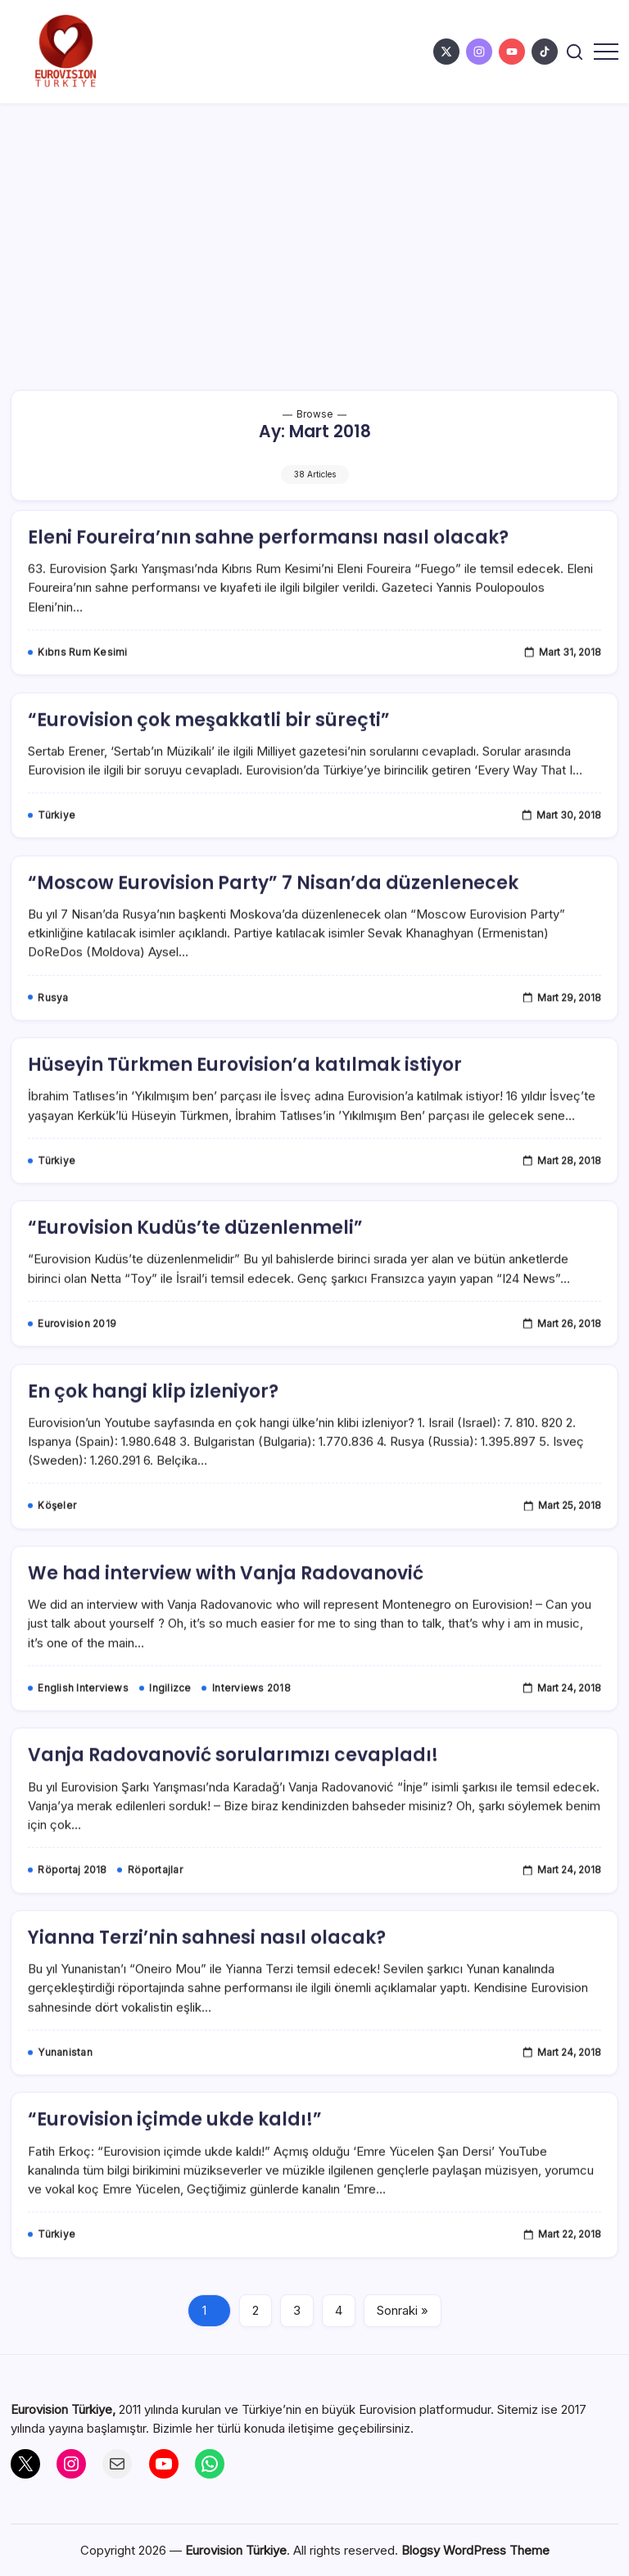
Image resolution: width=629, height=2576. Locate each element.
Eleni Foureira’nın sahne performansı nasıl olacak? (268, 563)
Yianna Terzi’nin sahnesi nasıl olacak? (207, 1964)
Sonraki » (402, 2310)
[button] (574, 52)
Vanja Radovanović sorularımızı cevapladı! (233, 1782)
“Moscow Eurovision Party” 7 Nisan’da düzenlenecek (273, 909)
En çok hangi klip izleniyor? (153, 1417)
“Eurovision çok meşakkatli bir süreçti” (209, 746)
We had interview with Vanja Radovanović (225, 1599)
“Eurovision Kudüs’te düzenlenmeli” (195, 1255)
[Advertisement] (314, 226)
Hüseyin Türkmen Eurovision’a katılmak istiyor (245, 1092)
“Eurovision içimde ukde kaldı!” (175, 2146)
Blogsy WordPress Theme (475, 2550)
